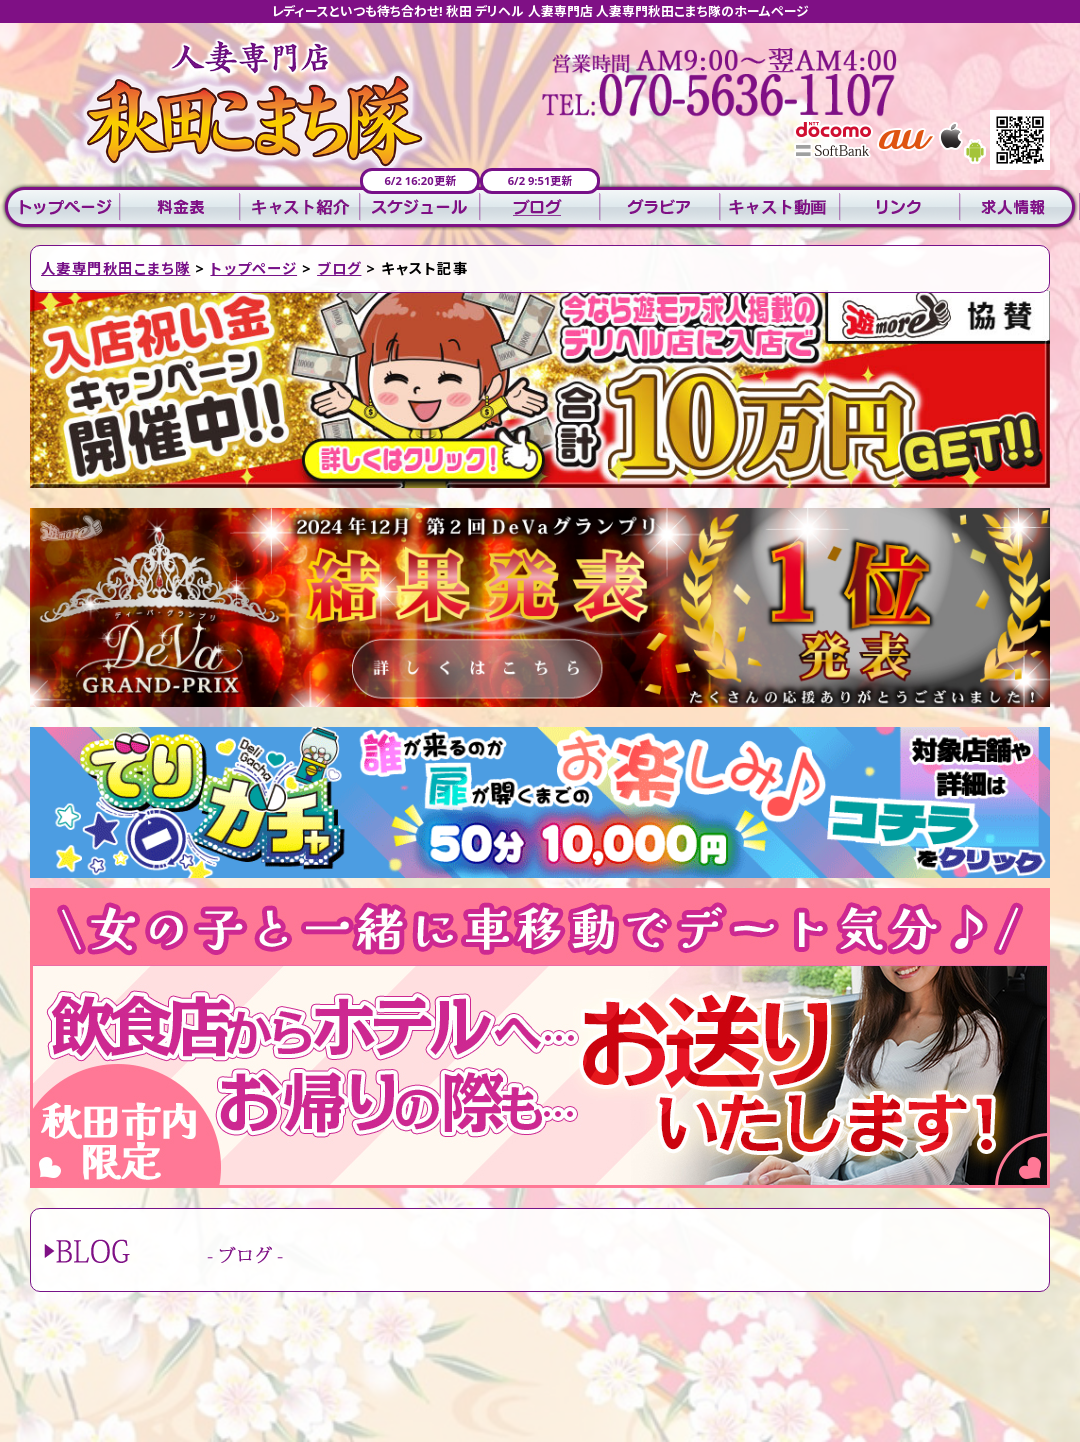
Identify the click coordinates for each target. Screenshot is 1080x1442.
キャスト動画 (780, 207)
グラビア (660, 207)
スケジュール (420, 207)
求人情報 (1020, 207)
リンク (900, 207)
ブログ (540, 207)
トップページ (60, 207)
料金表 (180, 207)
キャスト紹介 (300, 207)
